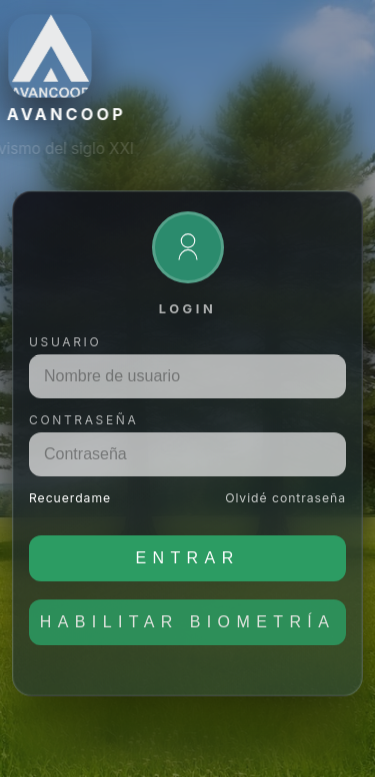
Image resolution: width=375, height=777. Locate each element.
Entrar (187, 565)
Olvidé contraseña (285, 505)
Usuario (65, 349)
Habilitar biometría (188, 629)
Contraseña (83, 427)
